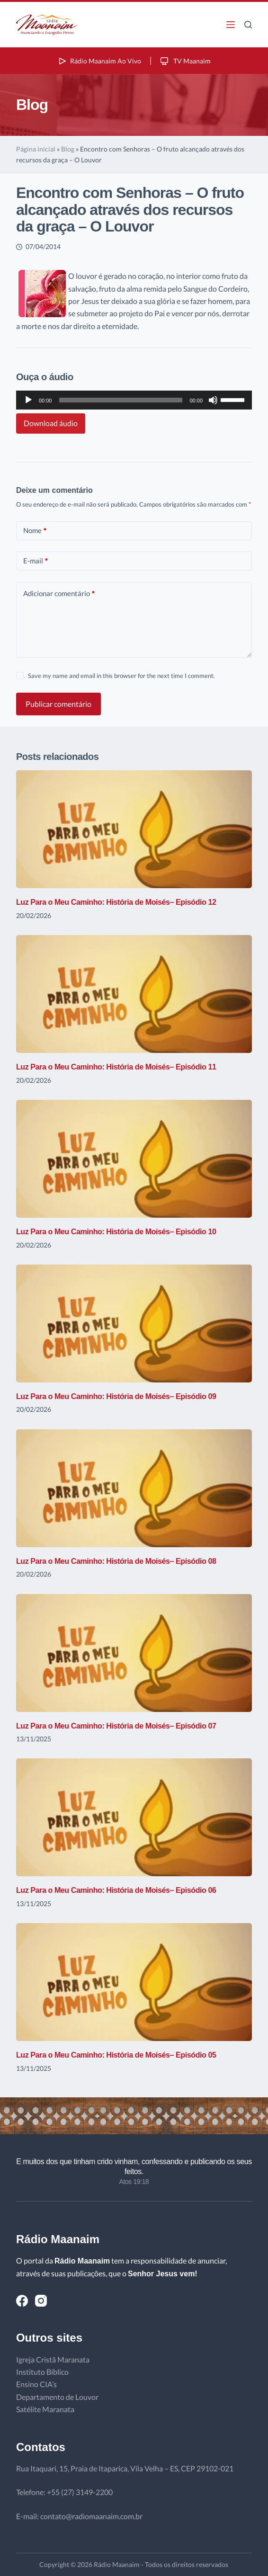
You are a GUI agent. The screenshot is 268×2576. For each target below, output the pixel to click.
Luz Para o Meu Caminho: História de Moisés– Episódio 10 (116, 1232)
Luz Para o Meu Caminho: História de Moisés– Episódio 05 (116, 2055)
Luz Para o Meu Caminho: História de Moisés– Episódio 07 (116, 1726)
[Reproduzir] (28, 400)
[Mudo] (213, 400)
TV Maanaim (185, 61)
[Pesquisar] (248, 24)
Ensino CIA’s (36, 2384)
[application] (134, 400)
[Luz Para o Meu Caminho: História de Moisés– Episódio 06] (134, 1817)
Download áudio (51, 423)
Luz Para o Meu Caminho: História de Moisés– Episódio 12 (116, 902)
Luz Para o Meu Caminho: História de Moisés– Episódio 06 (116, 1890)
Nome (34, 530)
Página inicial (35, 149)
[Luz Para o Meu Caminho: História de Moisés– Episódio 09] (134, 1323)
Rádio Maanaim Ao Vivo (99, 61)
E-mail (35, 561)
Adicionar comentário (59, 593)
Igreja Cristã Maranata (52, 2359)
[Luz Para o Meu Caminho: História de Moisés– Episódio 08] (134, 1488)
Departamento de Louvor (57, 2396)
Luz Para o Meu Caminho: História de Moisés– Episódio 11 (116, 1067)
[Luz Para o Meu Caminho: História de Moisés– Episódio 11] (134, 994)
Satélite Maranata (45, 2409)
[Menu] (230, 24)
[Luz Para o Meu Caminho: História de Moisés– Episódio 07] (134, 1653)
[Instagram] (41, 2301)
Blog (67, 149)
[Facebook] (22, 2301)
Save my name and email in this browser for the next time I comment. (121, 675)
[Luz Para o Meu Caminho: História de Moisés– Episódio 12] (134, 829)
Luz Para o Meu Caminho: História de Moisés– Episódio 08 (116, 1561)
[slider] (120, 400)
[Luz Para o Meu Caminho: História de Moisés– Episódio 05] (134, 1982)
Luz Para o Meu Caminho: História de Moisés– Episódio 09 (116, 1396)
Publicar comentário (58, 703)
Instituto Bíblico (42, 2371)
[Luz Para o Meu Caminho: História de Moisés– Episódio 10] (134, 1159)
